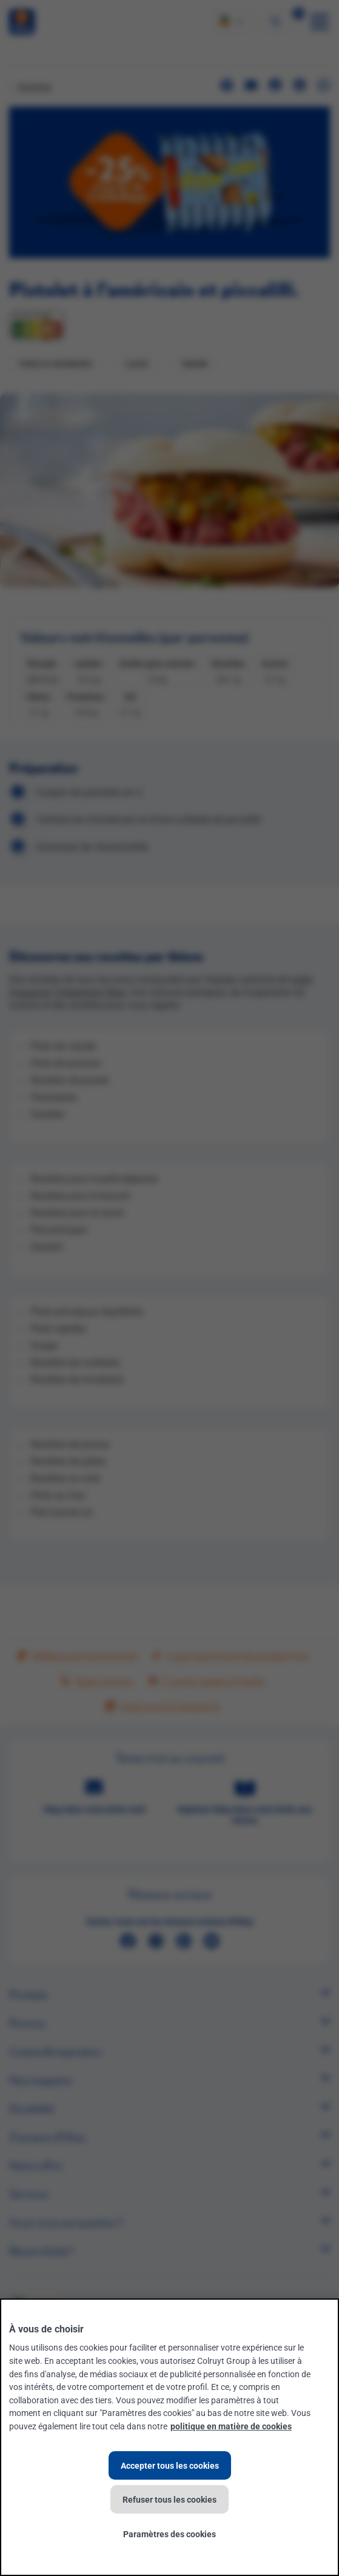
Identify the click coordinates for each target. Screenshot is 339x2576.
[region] (169, 2437)
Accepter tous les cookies (170, 2465)
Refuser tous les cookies (169, 2499)
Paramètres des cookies (169, 2534)
